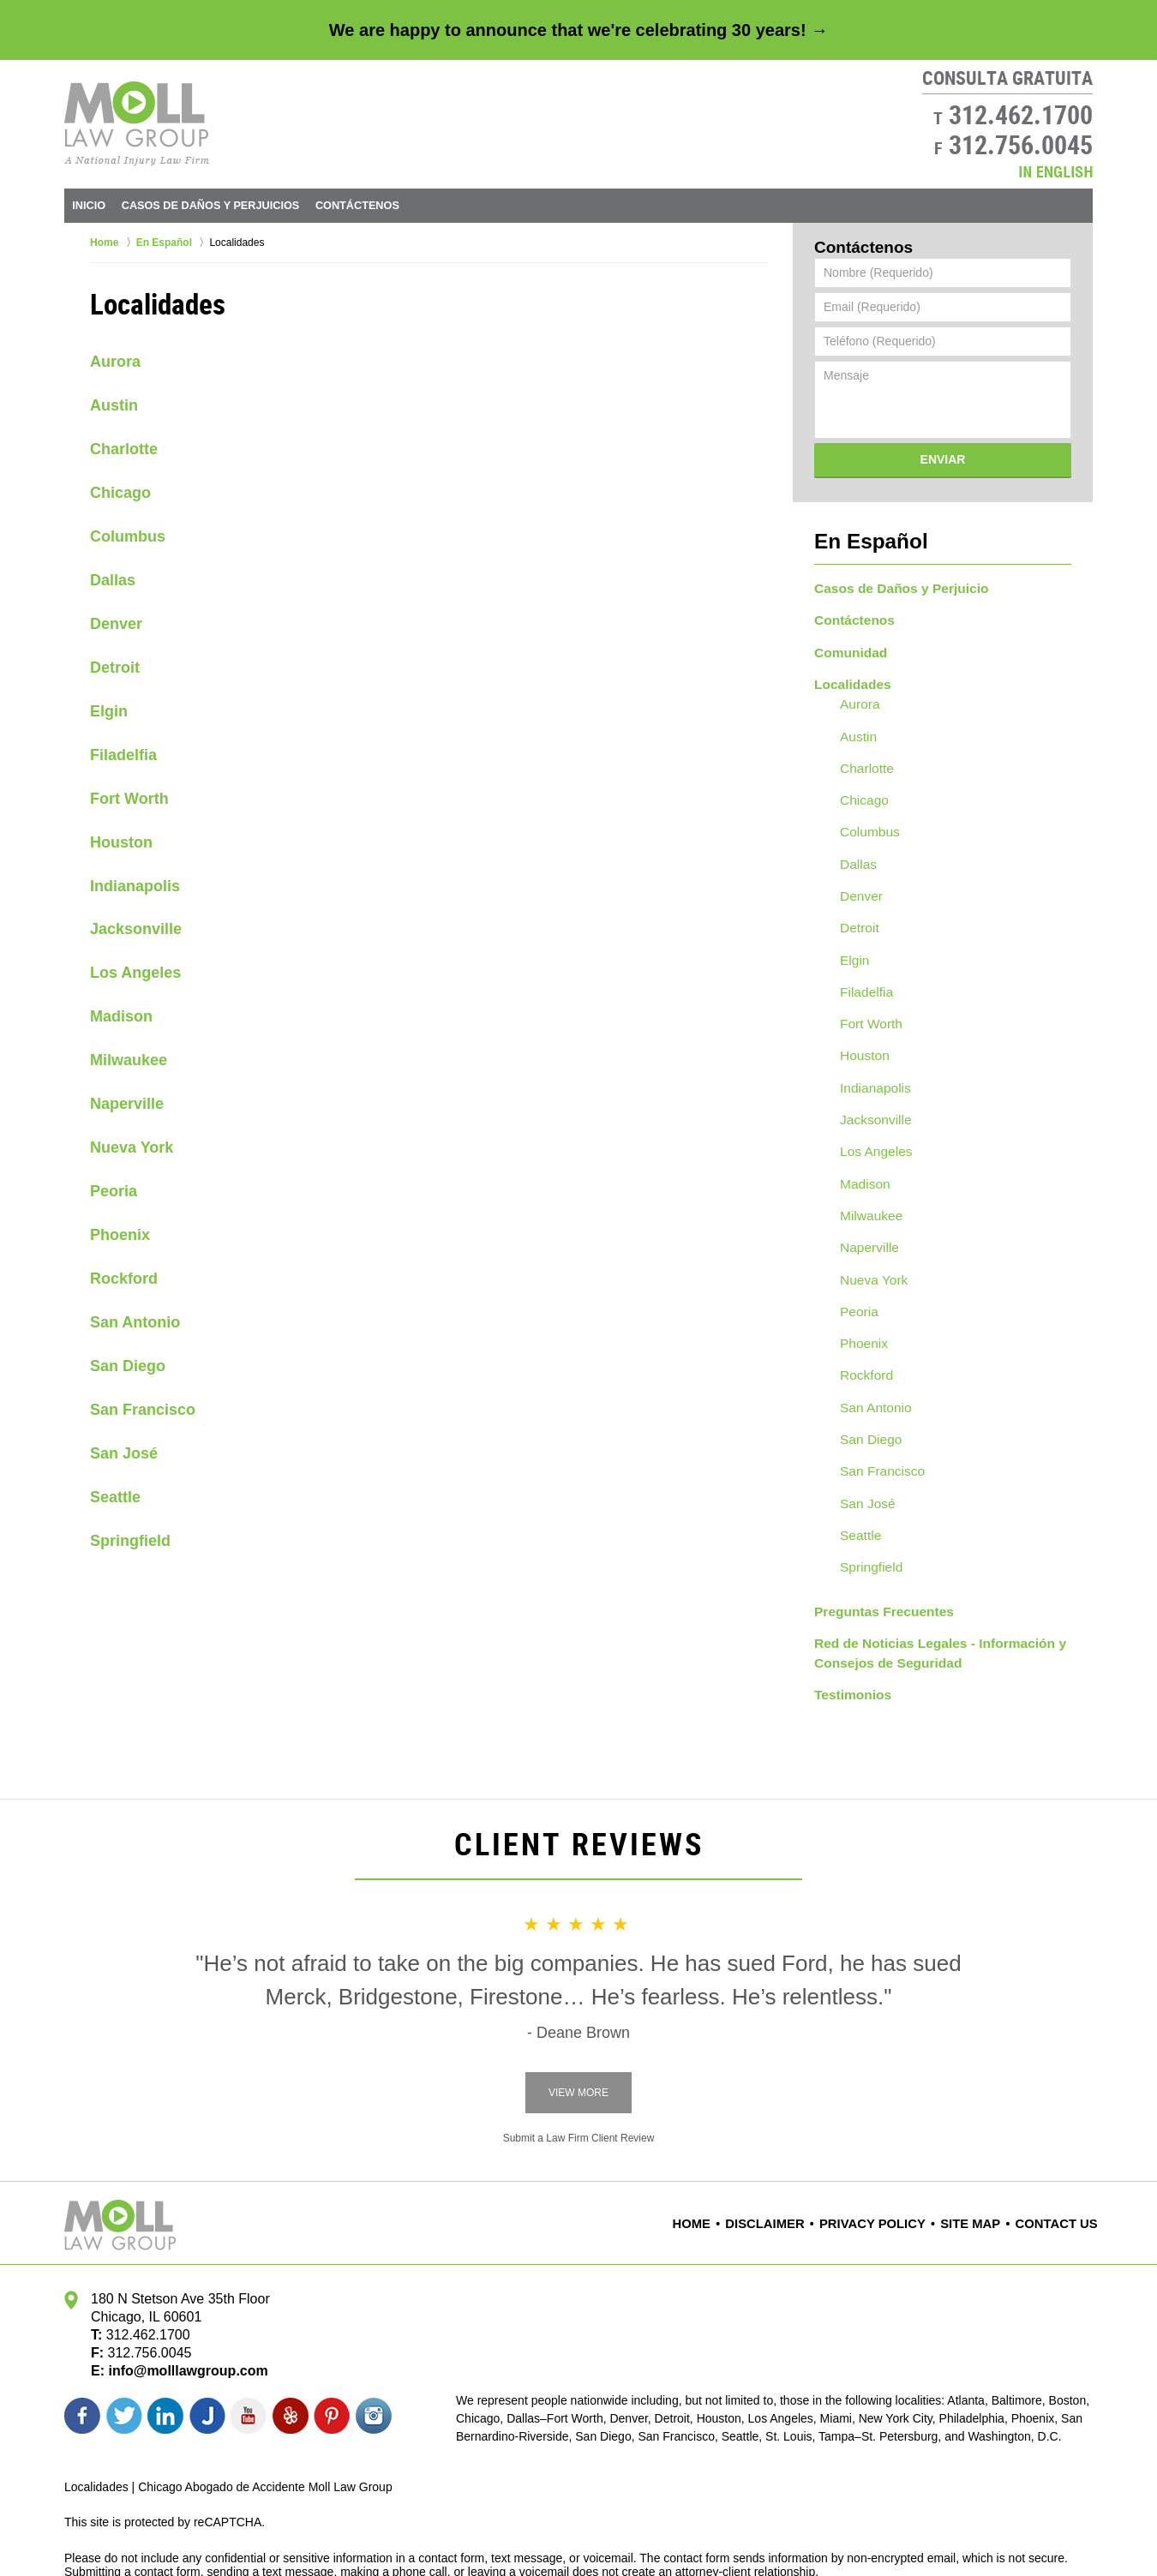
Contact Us (1060, 2147)
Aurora (115, 361)
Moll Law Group (207, 2530)
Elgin (109, 711)
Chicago (120, 492)
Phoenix (120, 1234)
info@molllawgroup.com (181, 2293)
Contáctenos (534, 205)
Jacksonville (136, 929)
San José (124, 1453)
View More (578, 2016)
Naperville (127, 1103)
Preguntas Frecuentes (877, 1542)
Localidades (849, 672)
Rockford (124, 1278)
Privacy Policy (889, 2147)
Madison (121, 1016)
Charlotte (124, 449)
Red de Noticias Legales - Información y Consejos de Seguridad (927, 1581)
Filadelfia (123, 755)
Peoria (113, 1191)
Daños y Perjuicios (312, 205)
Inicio (118, 205)
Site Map (979, 2147)
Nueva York (131, 1147)
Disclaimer (793, 2147)
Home (722, 2147)
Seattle (115, 1497)
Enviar (943, 459)
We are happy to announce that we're (578, 30)
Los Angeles (135, 972)
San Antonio (135, 1322)
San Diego (127, 1366)
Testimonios (849, 1619)
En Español (858, 538)
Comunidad (847, 642)
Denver (116, 623)
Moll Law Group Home (136, 123)
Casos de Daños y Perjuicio (893, 582)
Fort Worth (129, 798)
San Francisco (142, 1409)
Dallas (112, 580)
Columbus (127, 536)
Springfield (130, 1540)
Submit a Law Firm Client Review (579, 2062)
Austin (114, 405)
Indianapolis (135, 886)
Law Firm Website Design (1001, 2532)
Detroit (115, 667)
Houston (121, 842)
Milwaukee (128, 1060)
